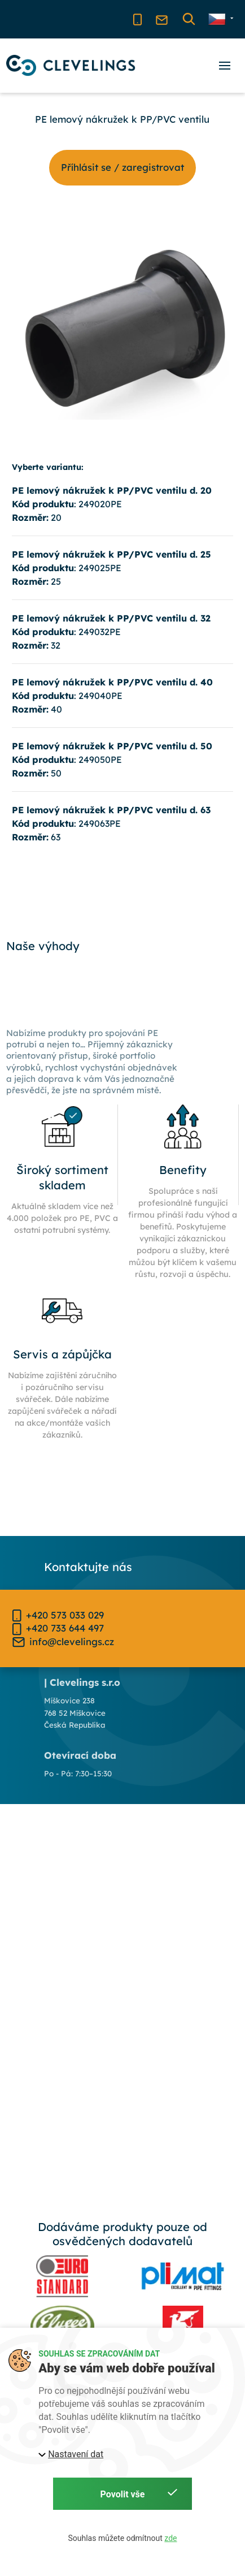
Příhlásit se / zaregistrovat (122, 167)
